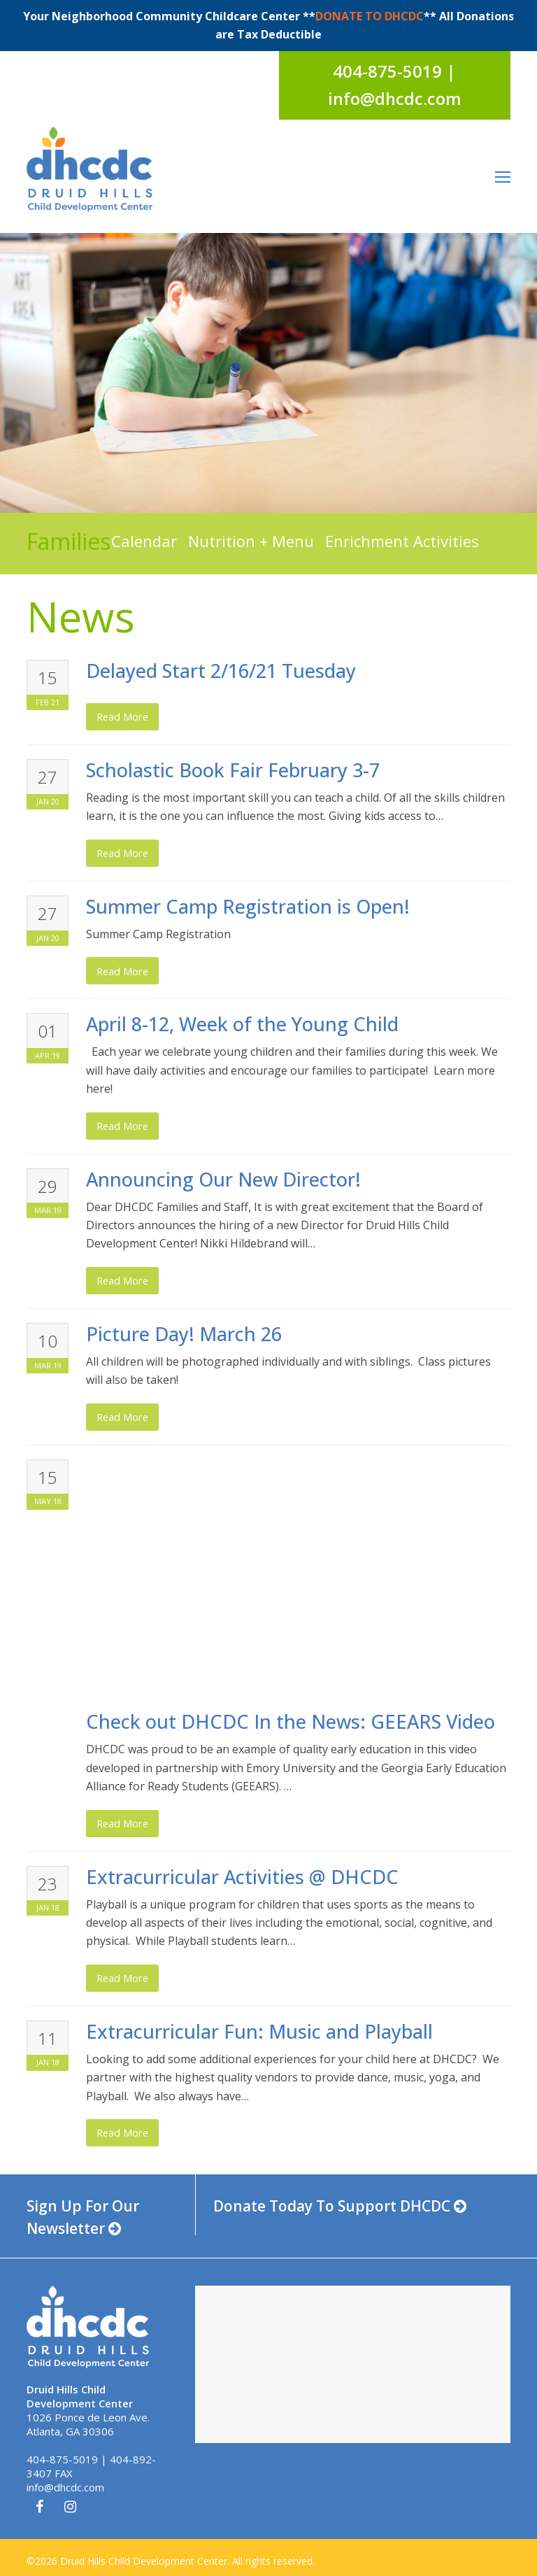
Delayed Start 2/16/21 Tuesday (221, 671)
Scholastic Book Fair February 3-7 (233, 770)
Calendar (144, 540)
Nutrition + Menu (251, 540)
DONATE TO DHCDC (369, 16)
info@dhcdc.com (65, 2487)
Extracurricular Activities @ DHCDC (242, 1877)
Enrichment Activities (402, 540)
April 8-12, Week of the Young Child (242, 1024)
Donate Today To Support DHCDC (339, 2206)
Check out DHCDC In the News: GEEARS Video (290, 1721)
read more (122, 716)
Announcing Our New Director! (223, 1179)
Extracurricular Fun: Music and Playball (259, 2031)
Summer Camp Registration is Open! (248, 906)
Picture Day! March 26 (184, 1334)
